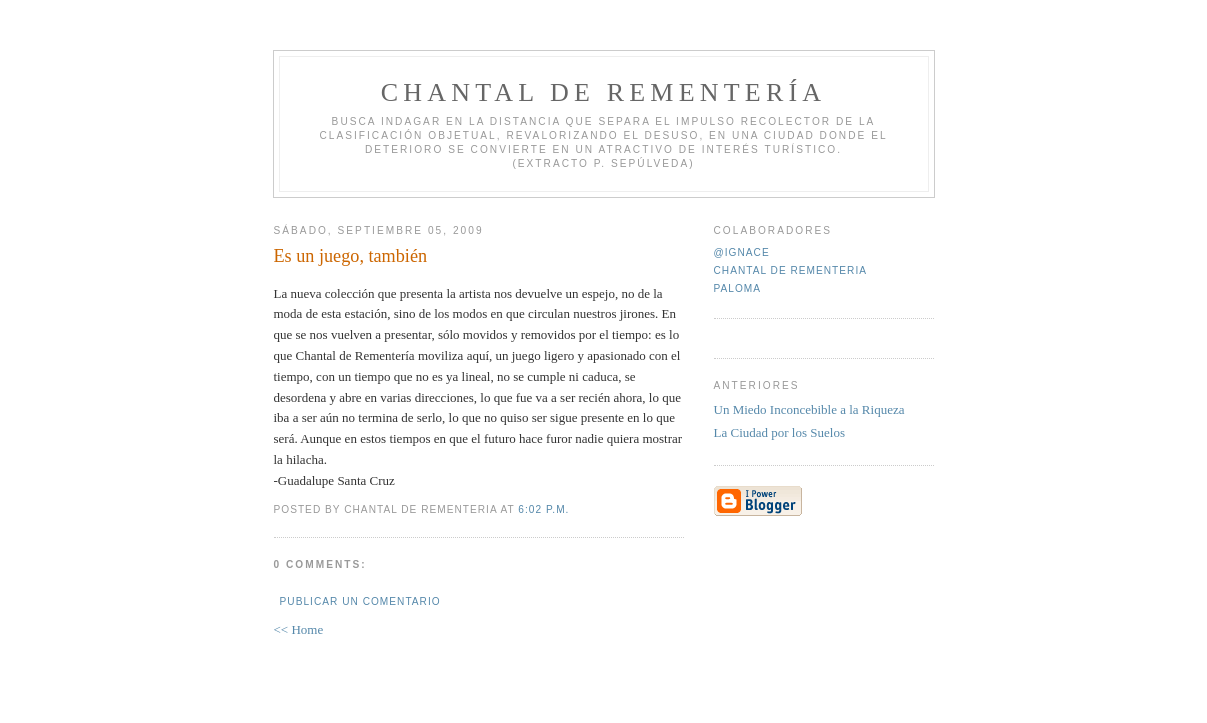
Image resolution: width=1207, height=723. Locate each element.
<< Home (299, 629)
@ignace (742, 252)
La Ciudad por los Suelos (779, 432)
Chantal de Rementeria (791, 270)
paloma (738, 288)
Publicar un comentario (360, 601)
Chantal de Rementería (604, 92)
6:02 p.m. (543, 509)
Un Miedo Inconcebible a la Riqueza (809, 409)
